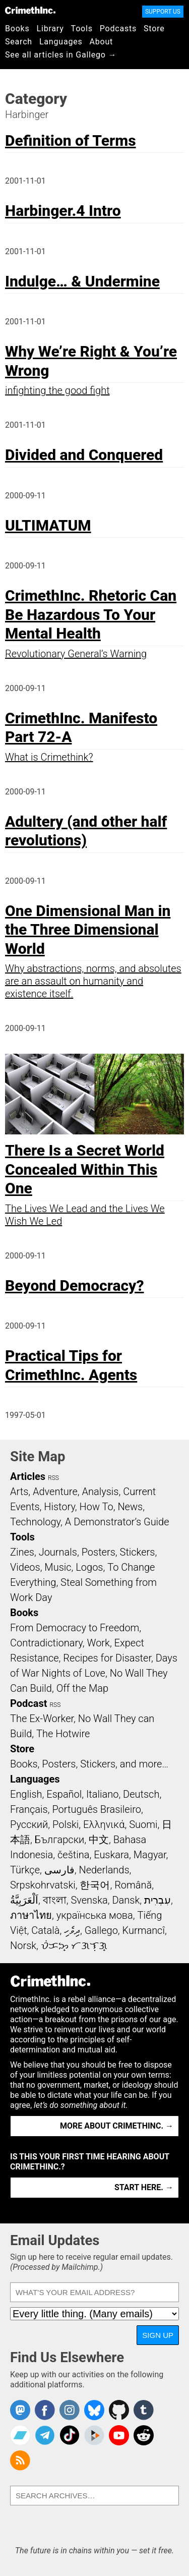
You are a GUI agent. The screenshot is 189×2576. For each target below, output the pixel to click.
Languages (61, 41)
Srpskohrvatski (43, 1885)
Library (50, 28)
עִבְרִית (157, 1900)
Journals (58, 1552)
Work (98, 1643)
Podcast (28, 1703)
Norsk (23, 1945)
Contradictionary (46, 1643)
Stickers (137, 1552)
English (26, 1794)
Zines (22, 1552)
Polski (65, 1824)
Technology (35, 1522)
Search (18, 41)
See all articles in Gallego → (60, 55)
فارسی (59, 1870)
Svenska (89, 1900)
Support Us (162, 11)
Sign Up (157, 2335)
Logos (89, 1567)
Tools (82, 28)
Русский (29, 1824)
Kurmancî (143, 1930)
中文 (99, 1840)
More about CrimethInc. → (116, 2126)
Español (64, 1794)
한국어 (95, 1885)
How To (96, 1507)
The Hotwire (63, 1734)
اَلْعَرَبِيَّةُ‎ (24, 1900)
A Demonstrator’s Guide (117, 1522)
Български (60, 1840)
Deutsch (141, 1794)
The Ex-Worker (42, 1718)
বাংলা (55, 1900)
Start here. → (143, 2187)
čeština (73, 1855)
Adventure (55, 1491)
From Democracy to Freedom (74, 1628)
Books (17, 28)
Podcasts (118, 28)
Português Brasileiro (96, 1809)
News (130, 1507)
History (59, 1507)
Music (57, 1567)
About (101, 41)
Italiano (102, 1794)
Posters (98, 1552)
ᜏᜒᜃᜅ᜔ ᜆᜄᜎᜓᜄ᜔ (74, 1945)
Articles (27, 1476)
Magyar (150, 1855)
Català (45, 1930)
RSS (53, 1477)
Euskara (111, 1855)
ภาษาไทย (31, 1915)
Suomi (143, 1824)
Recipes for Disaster (107, 1658)
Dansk (126, 1900)
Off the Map (82, 1688)
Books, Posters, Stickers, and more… (89, 1764)
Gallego (101, 1930)
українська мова (94, 1915)
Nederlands (104, 1870)
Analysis (100, 1491)
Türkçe (25, 1870)
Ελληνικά (103, 1824)
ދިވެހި (72, 1930)
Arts (19, 1491)
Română (133, 1885)
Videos (25, 1567)
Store (154, 28)
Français (29, 1809)
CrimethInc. (30, 10)
